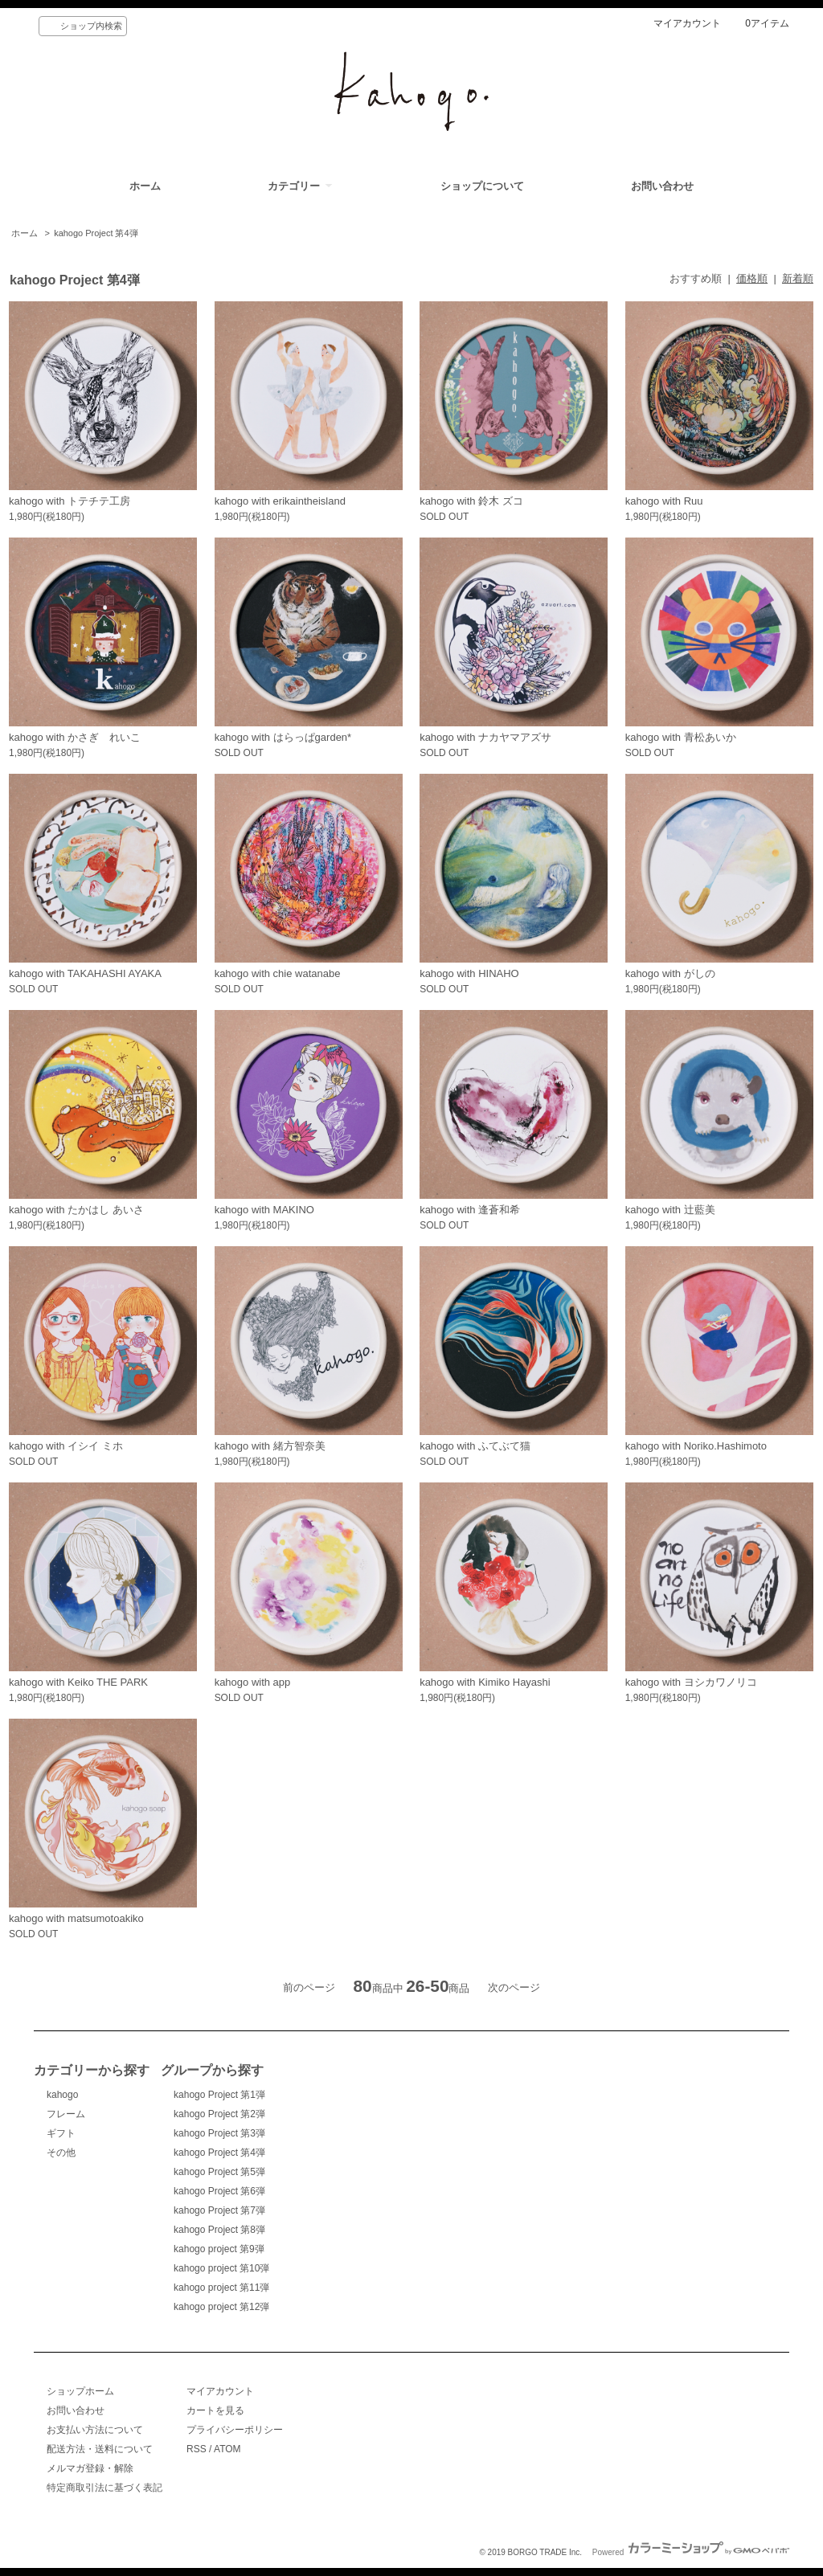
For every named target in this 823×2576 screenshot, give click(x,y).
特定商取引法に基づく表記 (104, 2487)
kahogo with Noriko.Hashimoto (696, 1446)
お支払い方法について (95, 2429)
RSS (196, 2449)
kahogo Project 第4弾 (95, 233)
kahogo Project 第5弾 (219, 2171)
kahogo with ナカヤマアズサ (485, 737)
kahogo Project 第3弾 (219, 2133)
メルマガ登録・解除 (90, 2468)
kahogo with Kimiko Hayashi (485, 1682)
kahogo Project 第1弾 (219, 2094)
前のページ (309, 1987)
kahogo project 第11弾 (221, 2287)
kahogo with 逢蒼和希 (470, 1210)
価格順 (752, 278)
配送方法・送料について (100, 2449)
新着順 (797, 278)
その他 (61, 2152)
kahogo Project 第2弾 (219, 2114)
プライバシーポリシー (234, 2429)
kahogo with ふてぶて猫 (475, 1446)
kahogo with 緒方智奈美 (270, 1446)
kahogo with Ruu (664, 501)
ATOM (227, 2449)
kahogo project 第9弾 (219, 2249)
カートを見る (215, 2410)
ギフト (61, 2133)
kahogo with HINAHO (469, 973)
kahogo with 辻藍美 (670, 1210)
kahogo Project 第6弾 (219, 2191)
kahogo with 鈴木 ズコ (471, 501)
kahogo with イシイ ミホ (66, 1446)
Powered (690, 2552)
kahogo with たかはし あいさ (76, 1210)
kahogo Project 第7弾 (219, 2210)
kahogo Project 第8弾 (219, 2229)
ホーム (145, 186)
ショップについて (482, 186)
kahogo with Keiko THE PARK (78, 1682)
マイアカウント (687, 23)
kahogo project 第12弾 (221, 2306)
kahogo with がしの (670, 973)
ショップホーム (80, 2391)
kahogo (62, 2094)
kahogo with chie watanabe (278, 973)
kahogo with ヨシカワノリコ (691, 1682)
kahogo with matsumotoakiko (76, 1918)
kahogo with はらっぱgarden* (283, 737)
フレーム (66, 2114)
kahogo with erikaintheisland (280, 501)
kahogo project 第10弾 (221, 2268)
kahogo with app (253, 1682)
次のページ (514, 1987)
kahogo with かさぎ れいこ (75, 737)
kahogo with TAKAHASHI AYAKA (85, 973)
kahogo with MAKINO (264, 1210)
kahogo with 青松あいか (680, 737)
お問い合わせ (662, 186)
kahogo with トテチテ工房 (69, 501)
